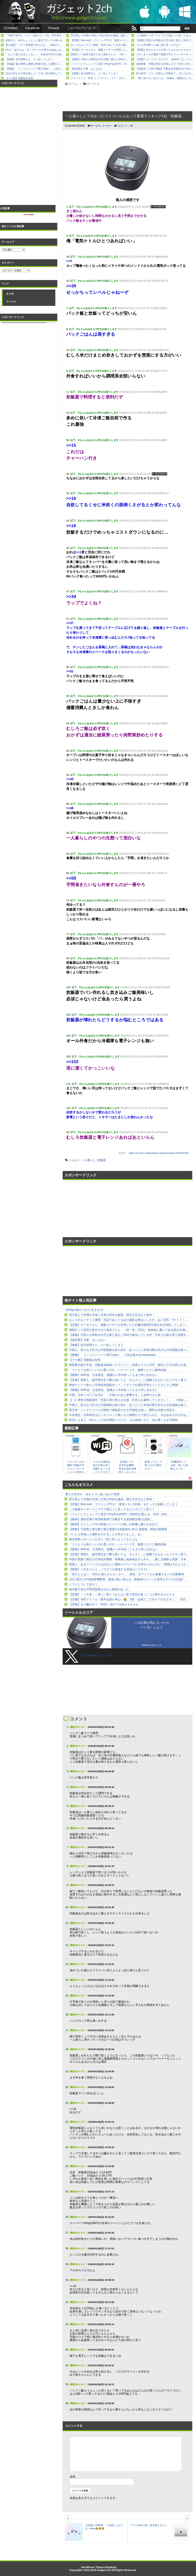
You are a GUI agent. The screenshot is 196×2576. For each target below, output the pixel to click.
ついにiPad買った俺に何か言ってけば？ (158, 44)
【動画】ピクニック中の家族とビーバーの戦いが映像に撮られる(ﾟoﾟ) (113, 1524)
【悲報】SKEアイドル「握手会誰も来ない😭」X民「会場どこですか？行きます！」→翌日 (127, 1599)
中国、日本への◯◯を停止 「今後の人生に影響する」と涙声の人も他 (114, 1394)
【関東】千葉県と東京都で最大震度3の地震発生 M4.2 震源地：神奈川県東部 (118, 1529)
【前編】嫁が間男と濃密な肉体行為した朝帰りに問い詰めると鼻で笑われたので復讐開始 (55, 63)
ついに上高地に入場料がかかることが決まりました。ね (104, 1534)
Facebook (33, 28)
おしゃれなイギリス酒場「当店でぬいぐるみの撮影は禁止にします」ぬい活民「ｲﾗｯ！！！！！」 (125, 44)
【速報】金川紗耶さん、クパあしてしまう (29, 59)
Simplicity (110, 2567)
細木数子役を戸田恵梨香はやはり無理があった (99, 1589)
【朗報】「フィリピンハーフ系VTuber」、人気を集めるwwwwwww (43, 68)
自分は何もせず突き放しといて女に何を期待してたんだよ (38, 73)
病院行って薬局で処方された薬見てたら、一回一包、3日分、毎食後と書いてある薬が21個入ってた (126, 54)
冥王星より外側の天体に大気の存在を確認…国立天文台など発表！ (108, 35)
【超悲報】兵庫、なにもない (87, 68)
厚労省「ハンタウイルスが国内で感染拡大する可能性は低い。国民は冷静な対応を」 (123, 1409)
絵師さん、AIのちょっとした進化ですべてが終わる (34, 40)
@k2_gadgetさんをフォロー (96, 1655)
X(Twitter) (11, 28)
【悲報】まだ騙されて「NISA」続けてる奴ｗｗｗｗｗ (104, 1604)
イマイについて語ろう (83, 1584)
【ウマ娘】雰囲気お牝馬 (19, 78)
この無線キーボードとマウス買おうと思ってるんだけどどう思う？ (112, 1509)
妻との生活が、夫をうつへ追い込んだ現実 (92, 1494)
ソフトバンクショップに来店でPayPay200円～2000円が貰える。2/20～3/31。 (115, 63)
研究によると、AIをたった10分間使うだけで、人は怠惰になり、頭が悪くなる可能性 (123, 1419)
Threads (53, 28)
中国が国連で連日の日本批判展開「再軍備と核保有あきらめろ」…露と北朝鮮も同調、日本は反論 (132, 1559)
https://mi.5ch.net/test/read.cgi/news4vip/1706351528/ (159, 1153)
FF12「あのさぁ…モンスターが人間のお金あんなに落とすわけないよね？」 (48, 49)
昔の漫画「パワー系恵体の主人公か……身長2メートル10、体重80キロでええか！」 (53, 44)
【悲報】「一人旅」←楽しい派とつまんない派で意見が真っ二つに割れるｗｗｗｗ (122, 1594)
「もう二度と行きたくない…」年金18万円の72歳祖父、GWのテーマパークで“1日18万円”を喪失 (60, 54)
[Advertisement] (95, 1208)
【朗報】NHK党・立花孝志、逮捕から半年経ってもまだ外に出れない (113, 1374)
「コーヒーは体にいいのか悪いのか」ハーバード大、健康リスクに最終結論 (117, 1369)
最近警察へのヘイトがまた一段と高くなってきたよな (103, 1539)
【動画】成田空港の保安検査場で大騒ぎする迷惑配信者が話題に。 (112, 1519)
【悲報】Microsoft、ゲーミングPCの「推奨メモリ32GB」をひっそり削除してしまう (118, 40)
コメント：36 (125, 125)
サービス (95, 125)
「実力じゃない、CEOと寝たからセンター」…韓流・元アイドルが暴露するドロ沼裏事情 (126, 1574)
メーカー (107, 125)
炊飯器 (101, 1160)
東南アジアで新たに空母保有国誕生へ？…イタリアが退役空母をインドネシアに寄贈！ (124, 1384)
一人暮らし (88, 1160)
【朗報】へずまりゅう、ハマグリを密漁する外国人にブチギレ (109, 1569)
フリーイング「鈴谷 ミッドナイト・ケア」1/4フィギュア (103, 78)
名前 (72, 2476)
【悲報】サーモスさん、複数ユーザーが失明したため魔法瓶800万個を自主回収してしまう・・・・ (126, 49)
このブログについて (81, 28)
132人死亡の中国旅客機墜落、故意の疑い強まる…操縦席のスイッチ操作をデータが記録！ (127, 1579)
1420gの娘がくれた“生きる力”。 (86, 1309)
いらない (74, 1160)
